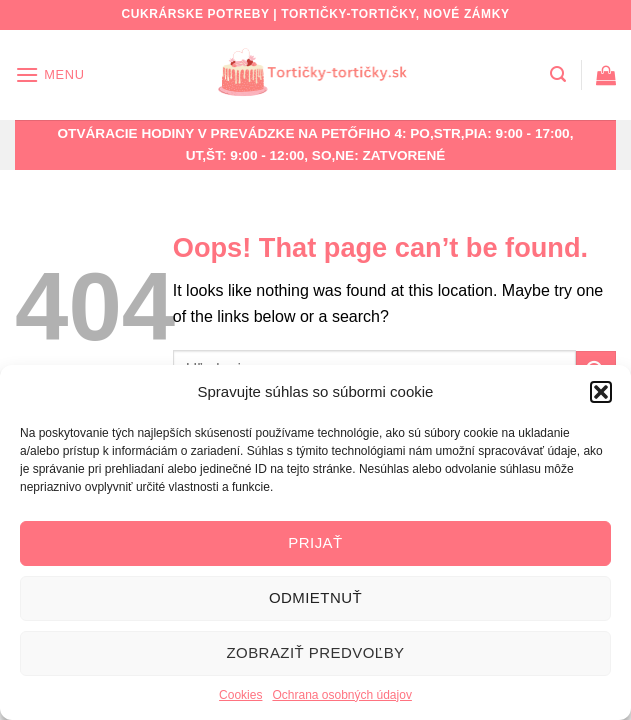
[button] (601, 392)
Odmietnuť (315, 597)
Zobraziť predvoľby (315, 652)
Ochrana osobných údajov (341, 695)
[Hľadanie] (558, 74)
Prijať (315, 542)
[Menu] (50, 74)
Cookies (240, 695)
